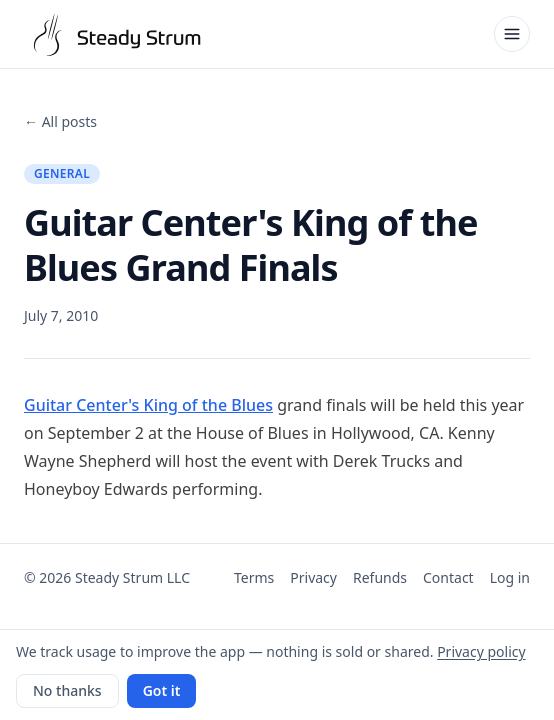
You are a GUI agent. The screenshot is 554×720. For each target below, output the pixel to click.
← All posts (60, 121)
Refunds (380, 577)
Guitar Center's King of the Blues (148, 405)
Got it (162, 690)
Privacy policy (481, 651)
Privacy (313, 577)
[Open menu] (512, 34)
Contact (448, 577)
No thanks (67, 690)
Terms (254, 577)
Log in (510, 577)
